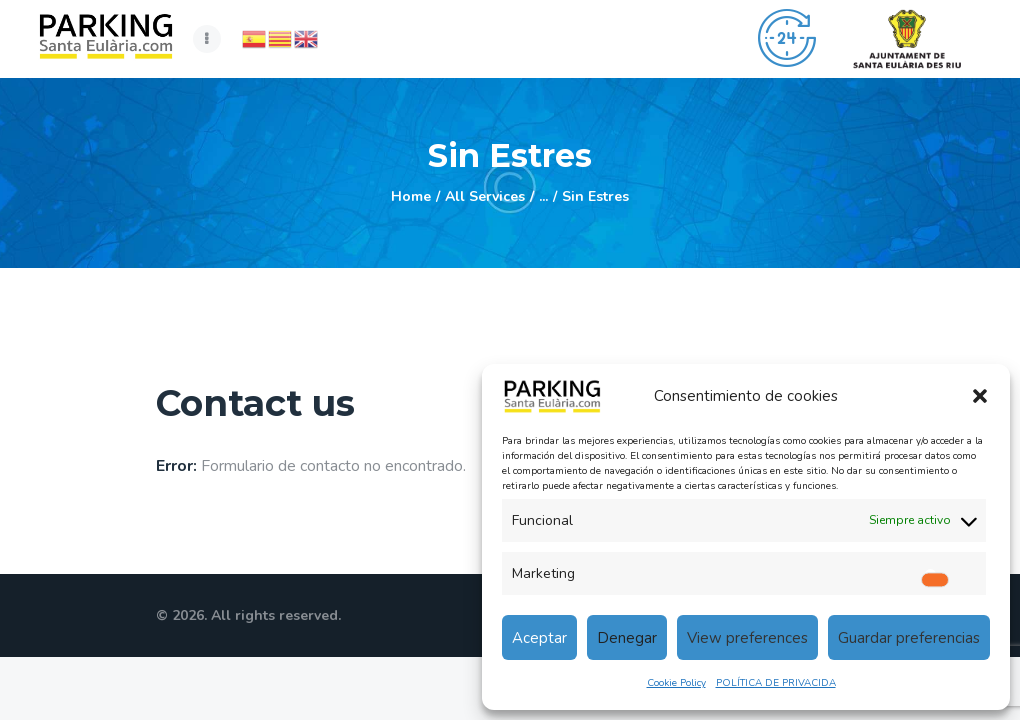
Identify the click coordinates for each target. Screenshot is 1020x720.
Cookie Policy (676, 683)
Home (411, 196)
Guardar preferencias (909, 638)
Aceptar (539, 638)
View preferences (747, 638)
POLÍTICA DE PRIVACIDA (776, 683)
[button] (980, 396)
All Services (485, 196)
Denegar (627, 638)
